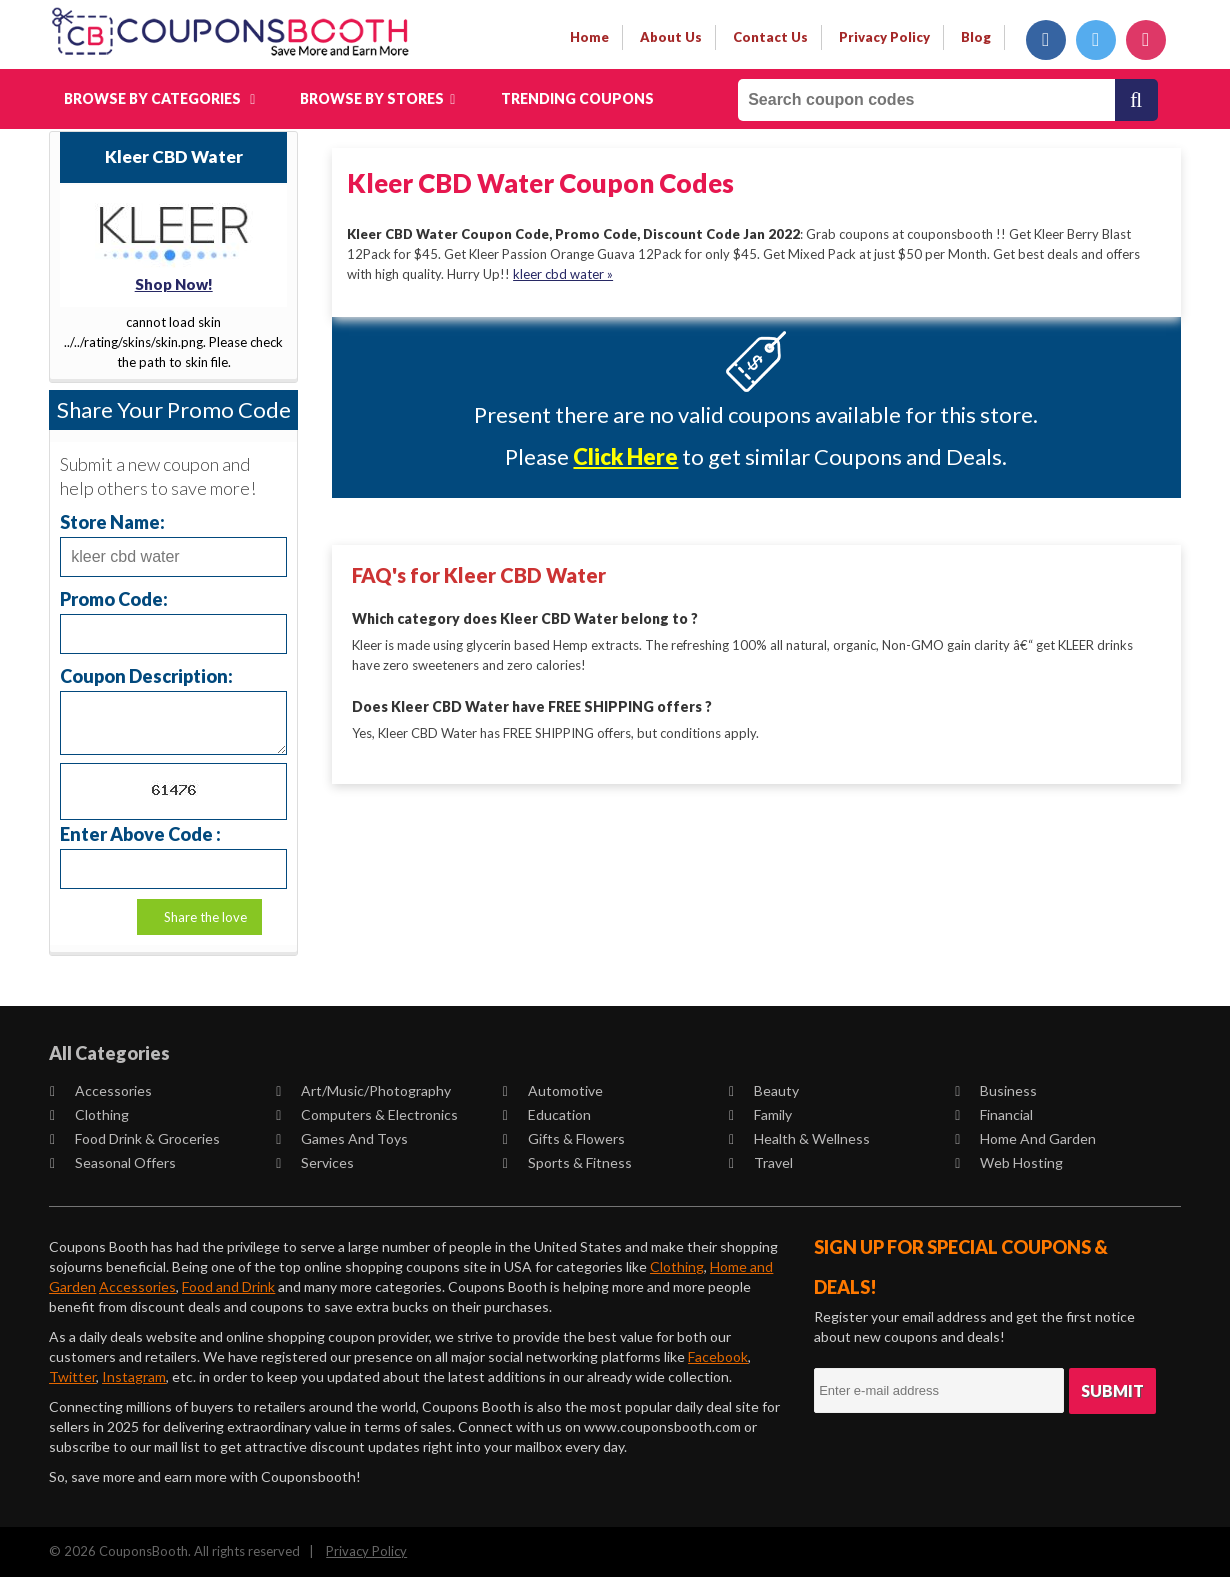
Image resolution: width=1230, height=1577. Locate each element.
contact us (770, 37)
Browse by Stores (377, 98)
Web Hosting (1009, 1162)
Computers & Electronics (368, 1114)
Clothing (89, 1114)
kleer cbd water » (563, 274)
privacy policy (884, 37)
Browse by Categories (159, 98)
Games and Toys (343, 1138)
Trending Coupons (577, 98)
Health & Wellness (799, 1138)
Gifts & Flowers (564, 1138)
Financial (994, 1114)
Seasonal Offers (113, 1162)
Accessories (101, 1090)
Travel (761, 1162)
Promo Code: (114, 598)
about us (671, 37)
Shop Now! (174, 284)
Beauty (764, 1090)
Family (760, 1114)
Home (589, 37)
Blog (976, 37)
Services (316, 1162)
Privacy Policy (366, 1551)
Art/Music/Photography (364, 1090)
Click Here (625, 456)
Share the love (205, 917)
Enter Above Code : (140, 833)
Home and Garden (1025, 1138)
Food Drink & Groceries (135, 1138)
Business (996, 1090)
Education (547, 1114)
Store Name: (112, 521)
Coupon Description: (146, 675)
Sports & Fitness (567, 1162)
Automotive (553, 1090)
